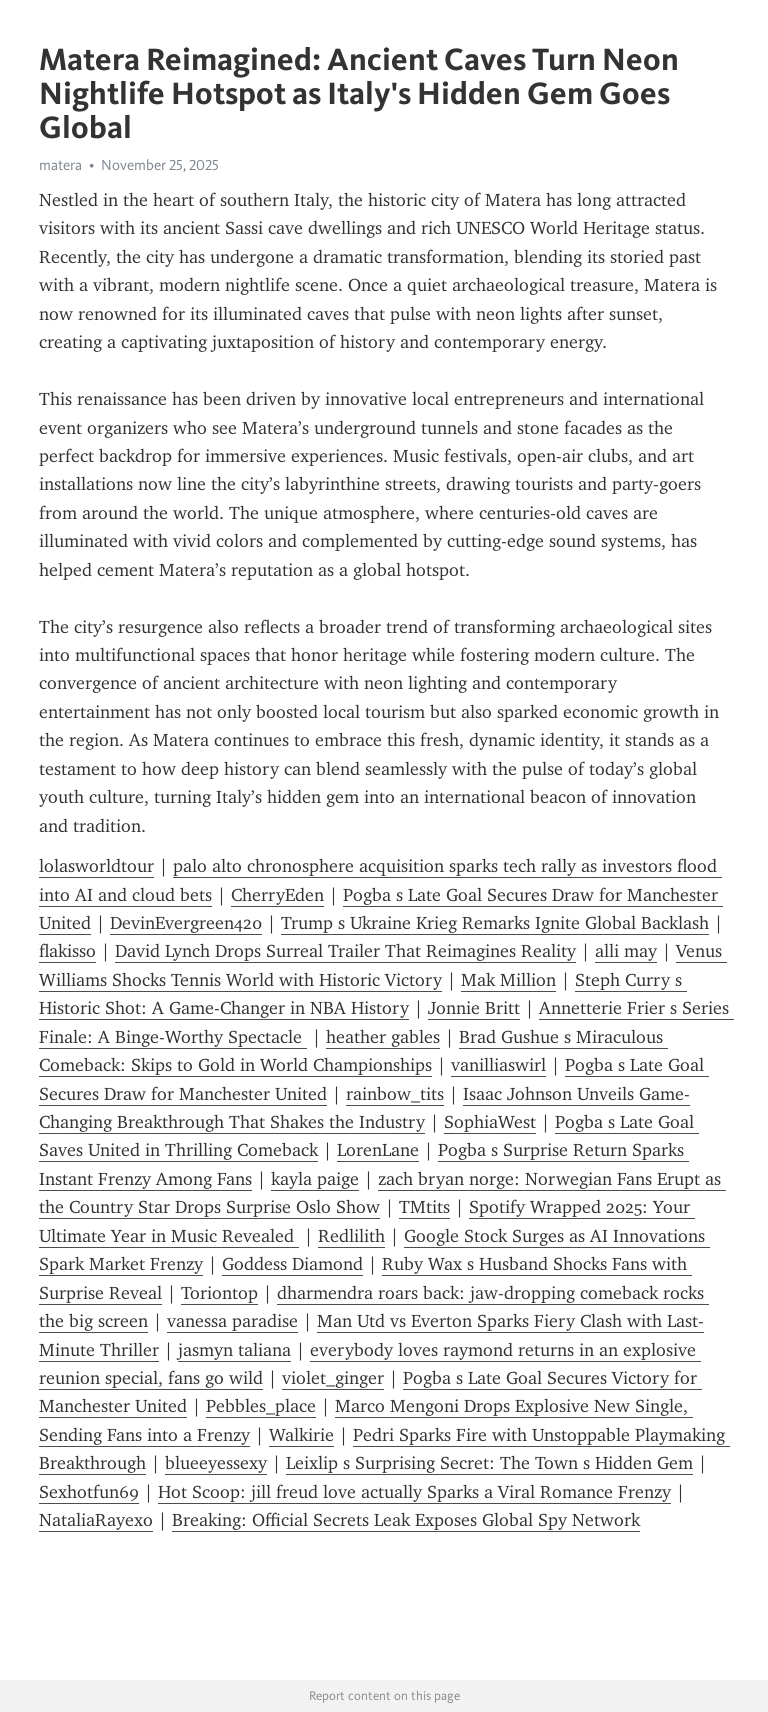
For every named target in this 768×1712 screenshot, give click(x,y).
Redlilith (351, 1236)
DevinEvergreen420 (186, 923)
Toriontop (219, 1293)
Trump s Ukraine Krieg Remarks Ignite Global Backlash (495, 923)
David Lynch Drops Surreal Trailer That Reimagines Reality (345, 951)
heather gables (383, 1037)
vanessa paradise (232, 1321)
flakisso (67, 951)
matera (60, 165)
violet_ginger (333, 1378)
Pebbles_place (261, 1406)
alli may (626, 951)
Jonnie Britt (474, 1008)
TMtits (424, 1207)
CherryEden (277, 895)
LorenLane (378, 1150)
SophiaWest (490, 1122)
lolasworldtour (96, 866)
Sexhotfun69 (89, 1492)
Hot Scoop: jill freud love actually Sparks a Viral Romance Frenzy (414, 1492)
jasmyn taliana (234, 1350)
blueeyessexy (216, 1463)
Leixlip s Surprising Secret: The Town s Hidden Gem (489, 1463)
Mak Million (508, 980)
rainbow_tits (395, 1094)
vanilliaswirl (498, 1065)
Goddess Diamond (292, 1264)
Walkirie (301, 1435)
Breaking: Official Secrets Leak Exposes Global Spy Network (406, 1520)
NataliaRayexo (96, 1520)
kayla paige (315, 1179)
